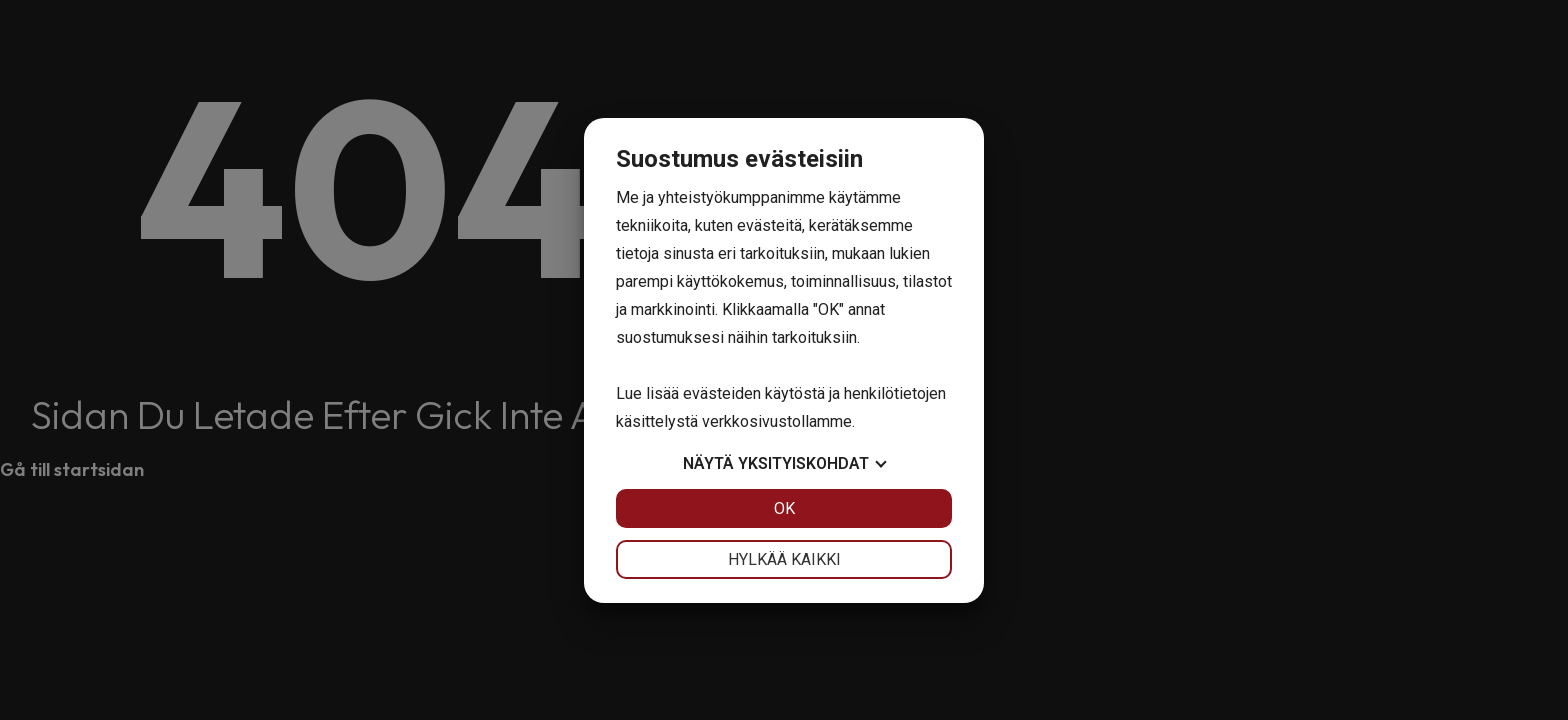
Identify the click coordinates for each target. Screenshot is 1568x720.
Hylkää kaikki (784, 559)
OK (784, 508)
